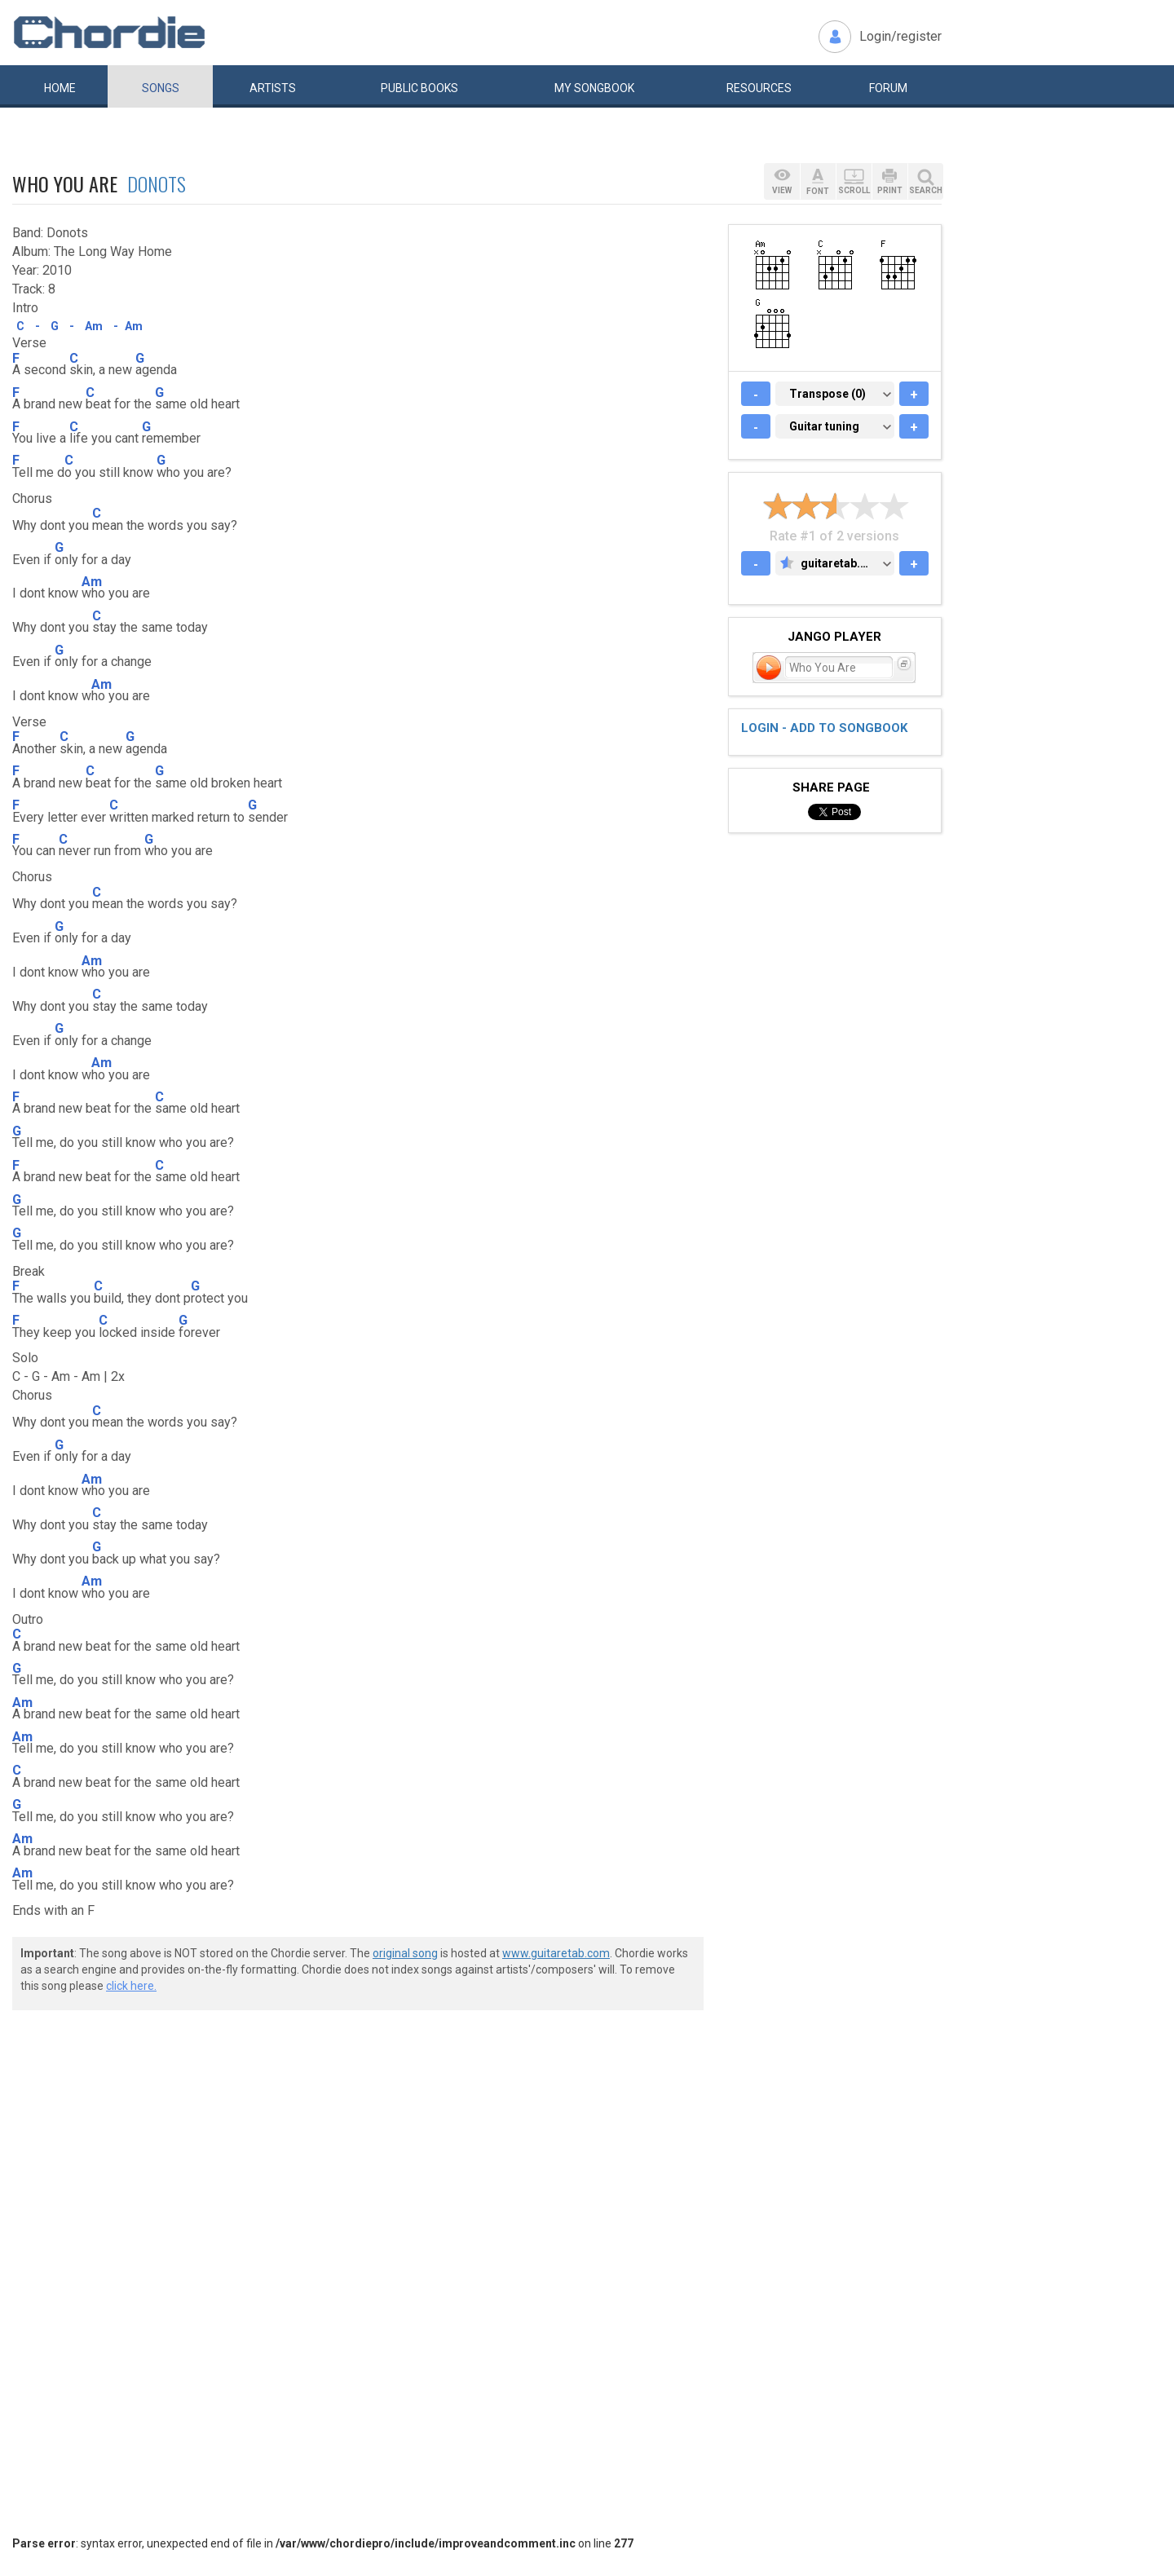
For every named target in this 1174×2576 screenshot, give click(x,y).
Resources (759, 88)
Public (419, 88)
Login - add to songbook (824, 728)
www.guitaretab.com (556, 1953)
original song (405, 1953)
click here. (131, 1985)
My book (594, 88)
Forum (888, 88)
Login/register (900, 36)
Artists (272, 88)
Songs (160, 88)
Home (60, 88)
